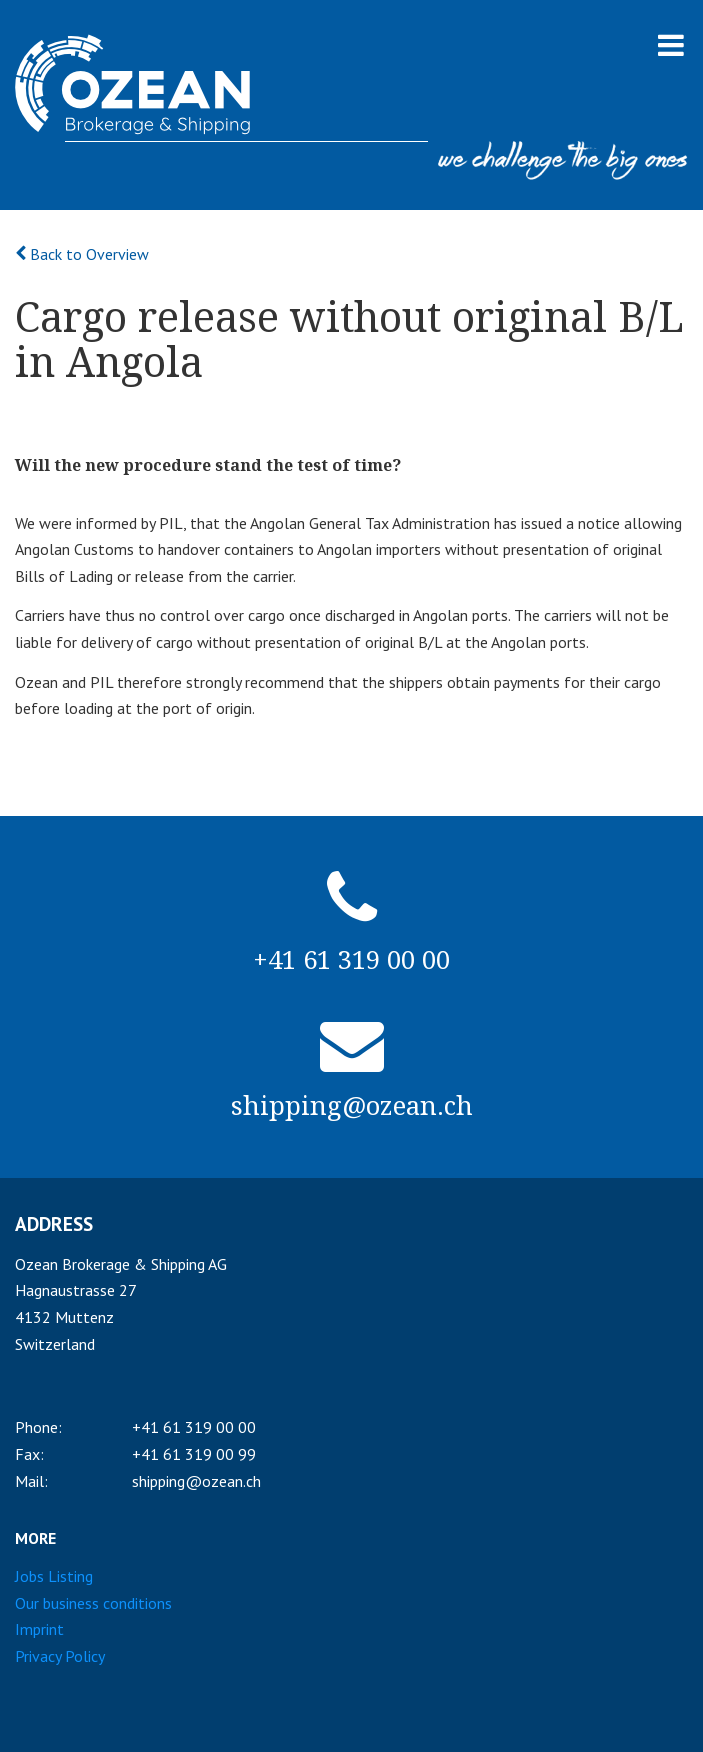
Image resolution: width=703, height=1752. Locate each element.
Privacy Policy (60, 1656)
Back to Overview (82, 254)
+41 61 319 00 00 (194, 1427)
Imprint (39, 1629)
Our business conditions (93, 1603)
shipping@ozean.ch (196, 1481)
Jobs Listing (54, 1576)
